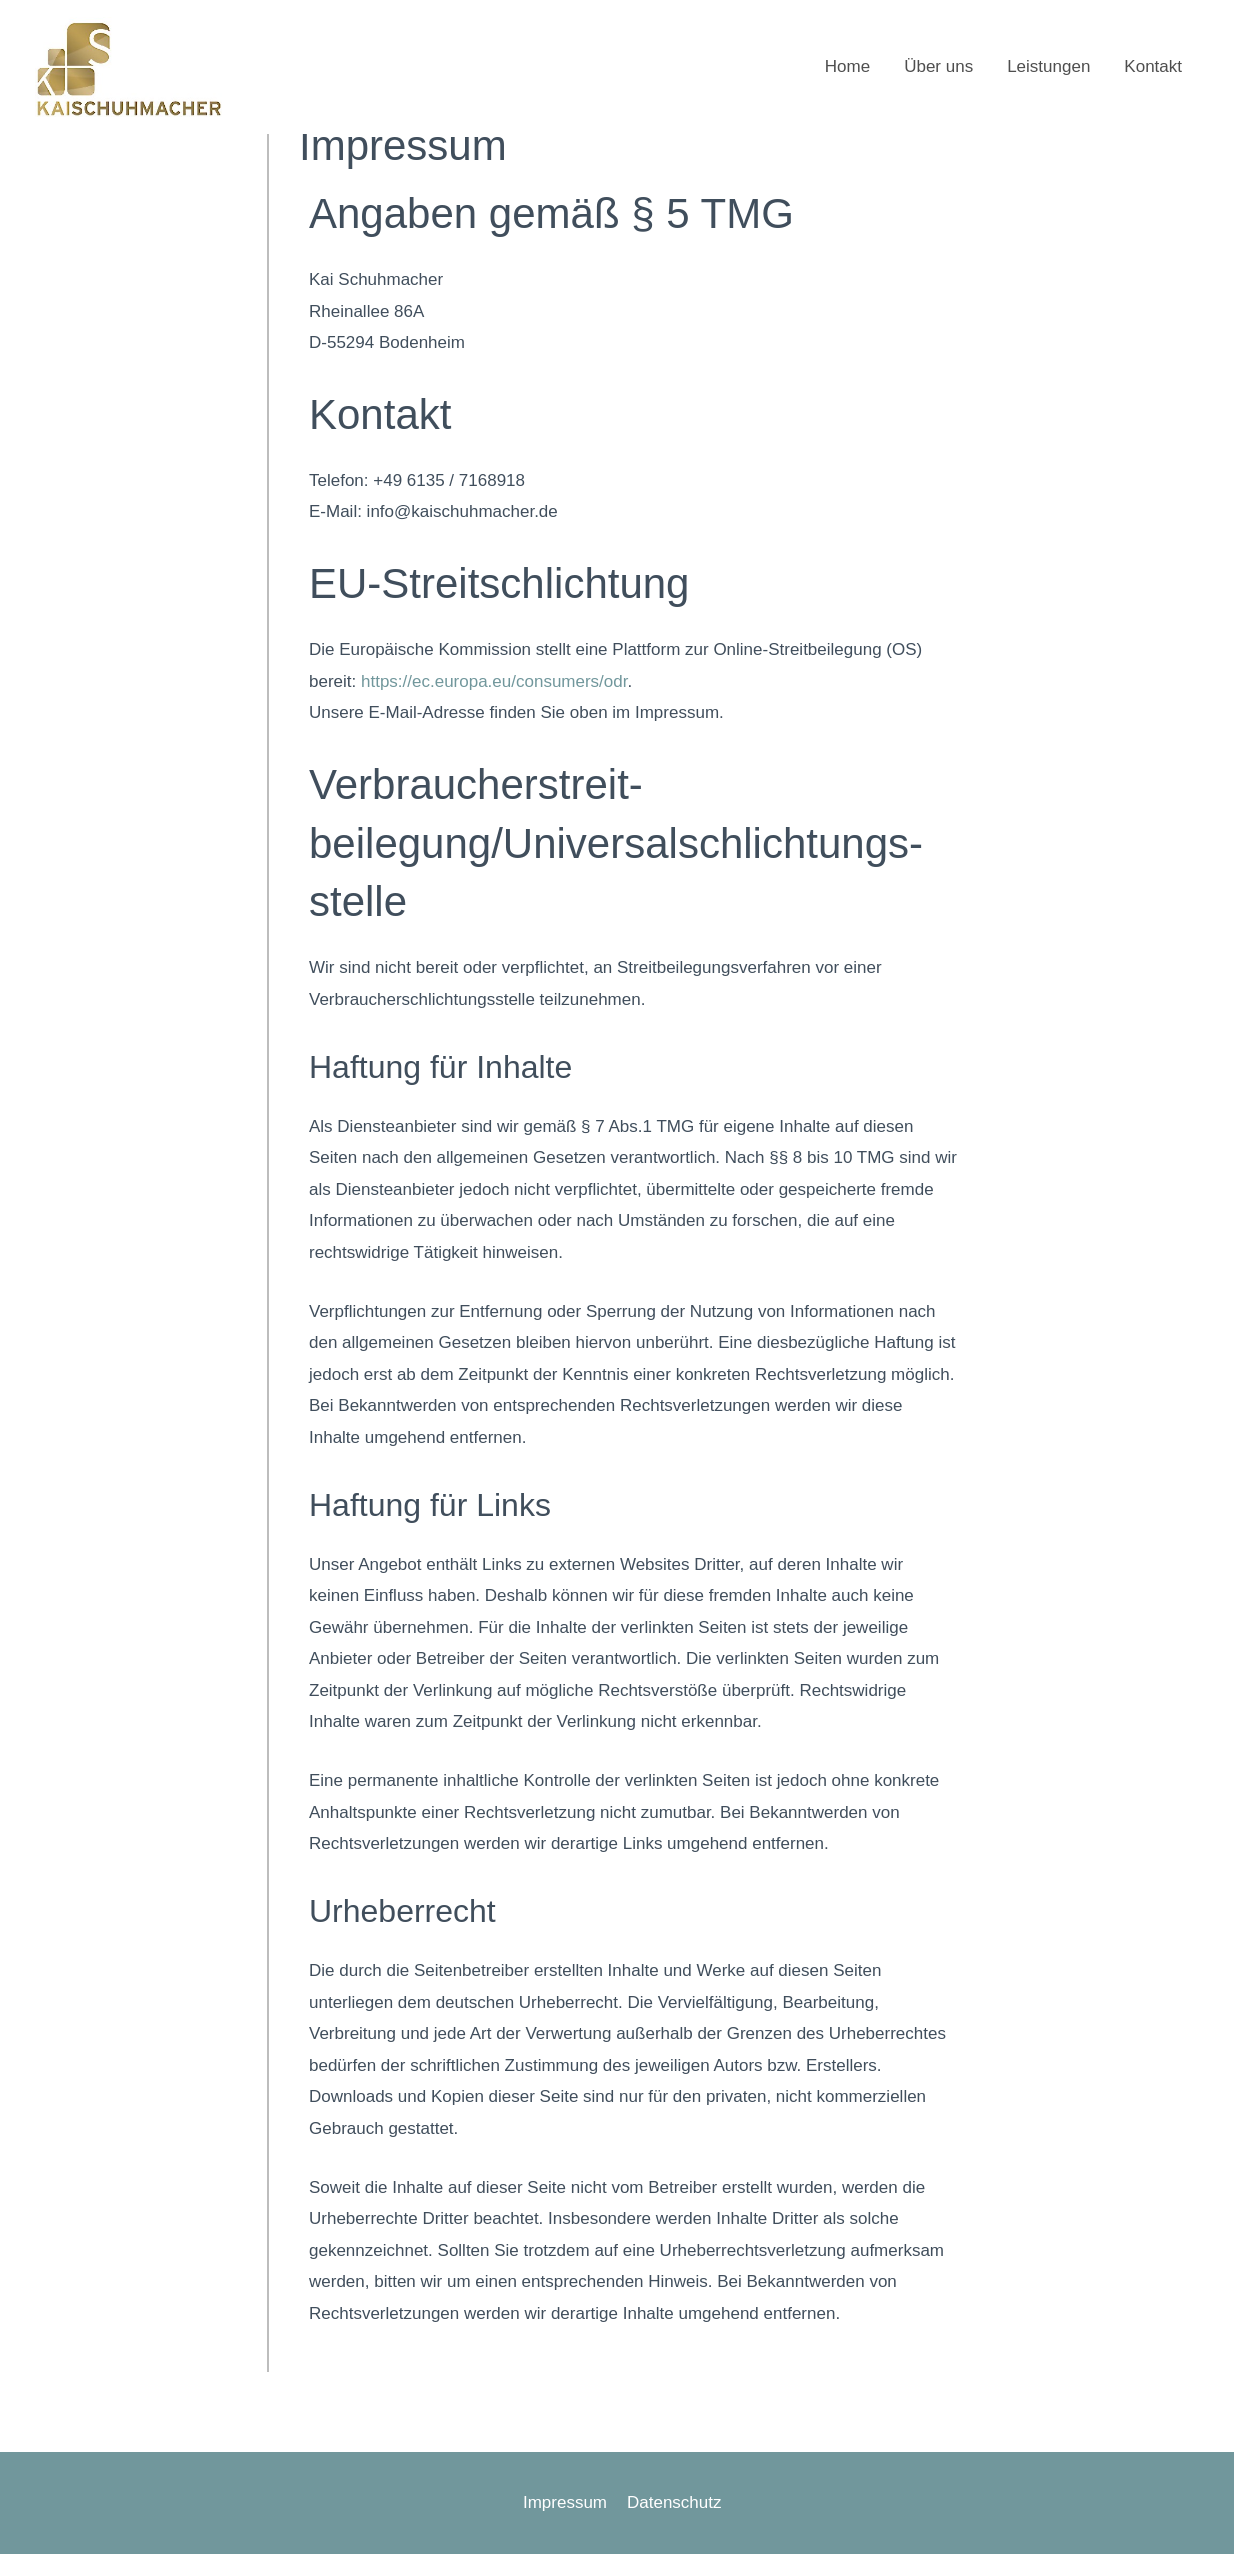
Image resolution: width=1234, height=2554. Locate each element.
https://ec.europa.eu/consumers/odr (494, 681)
